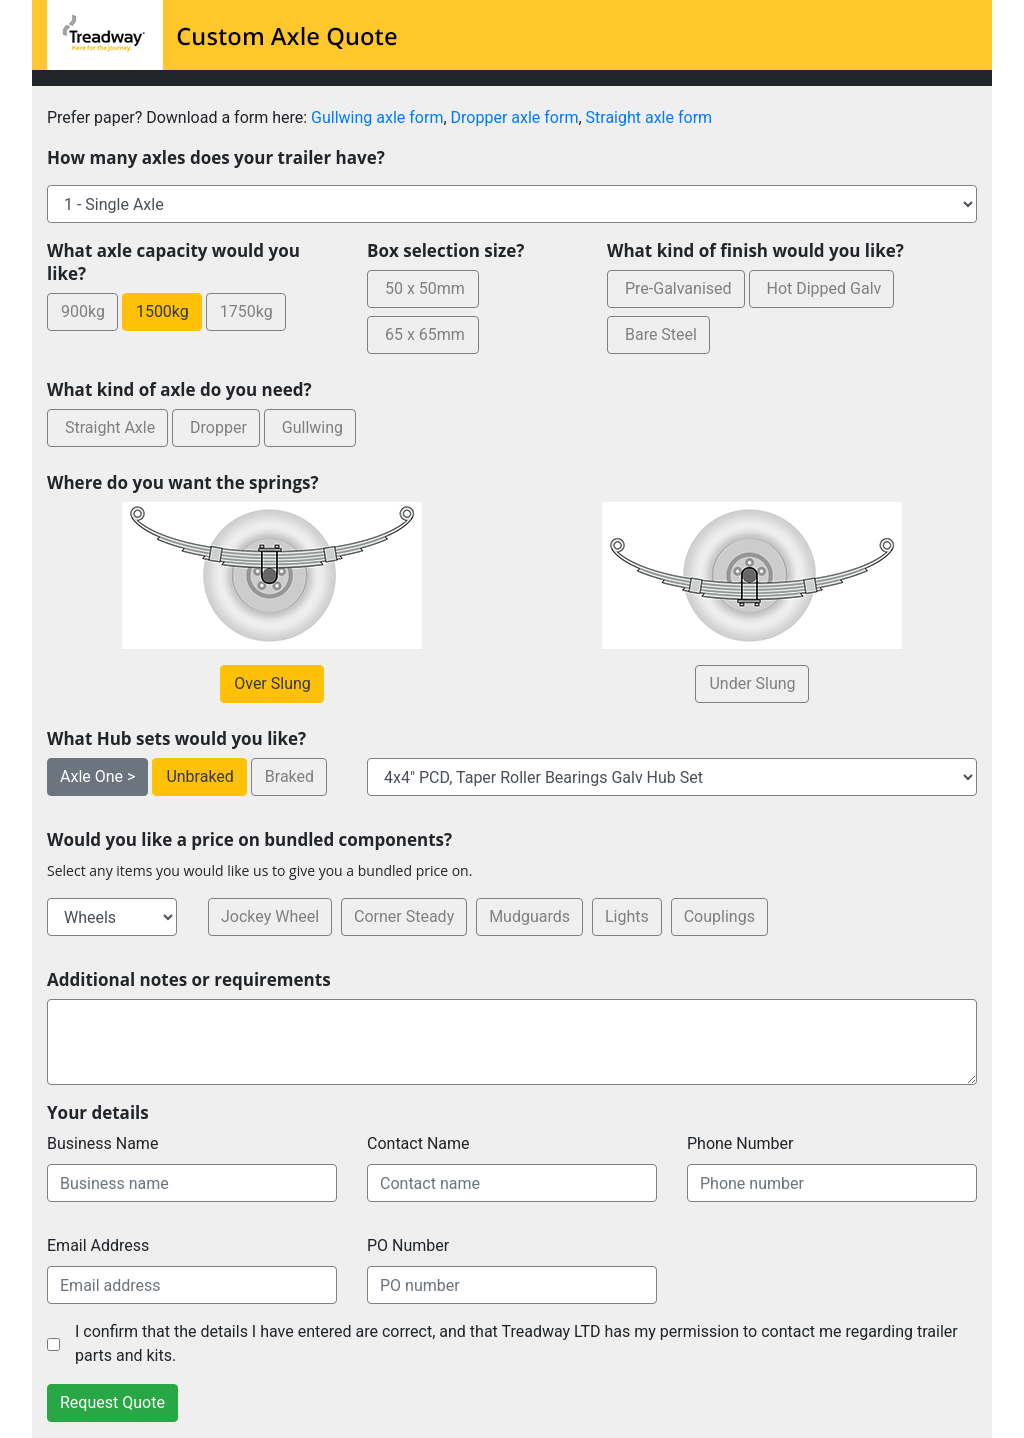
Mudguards (529, 916)
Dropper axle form (515, 117)
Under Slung (751, 683)
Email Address (98, 1245)
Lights (627, 916)
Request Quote (112, 1402)
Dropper (216, 427)
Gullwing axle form (377, 117)
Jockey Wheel (270, 916)
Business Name (102, 1143)
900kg (82, 311)
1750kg (246, 311)
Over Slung (272, 683)
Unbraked (199, 776)
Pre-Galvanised (676, 288)
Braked (289, 776)
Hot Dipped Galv (822, 288)
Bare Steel (658, 334)
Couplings (719, 916)
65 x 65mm (422, 334)
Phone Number (740, 1143)
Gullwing (310, 427)
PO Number (408, 1245)
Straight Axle (107, 427)
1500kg (162, 311)
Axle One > (97, 776)
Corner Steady (404, 916)
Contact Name (418, 1143)
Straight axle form (649, 117)
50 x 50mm (422, 288)
